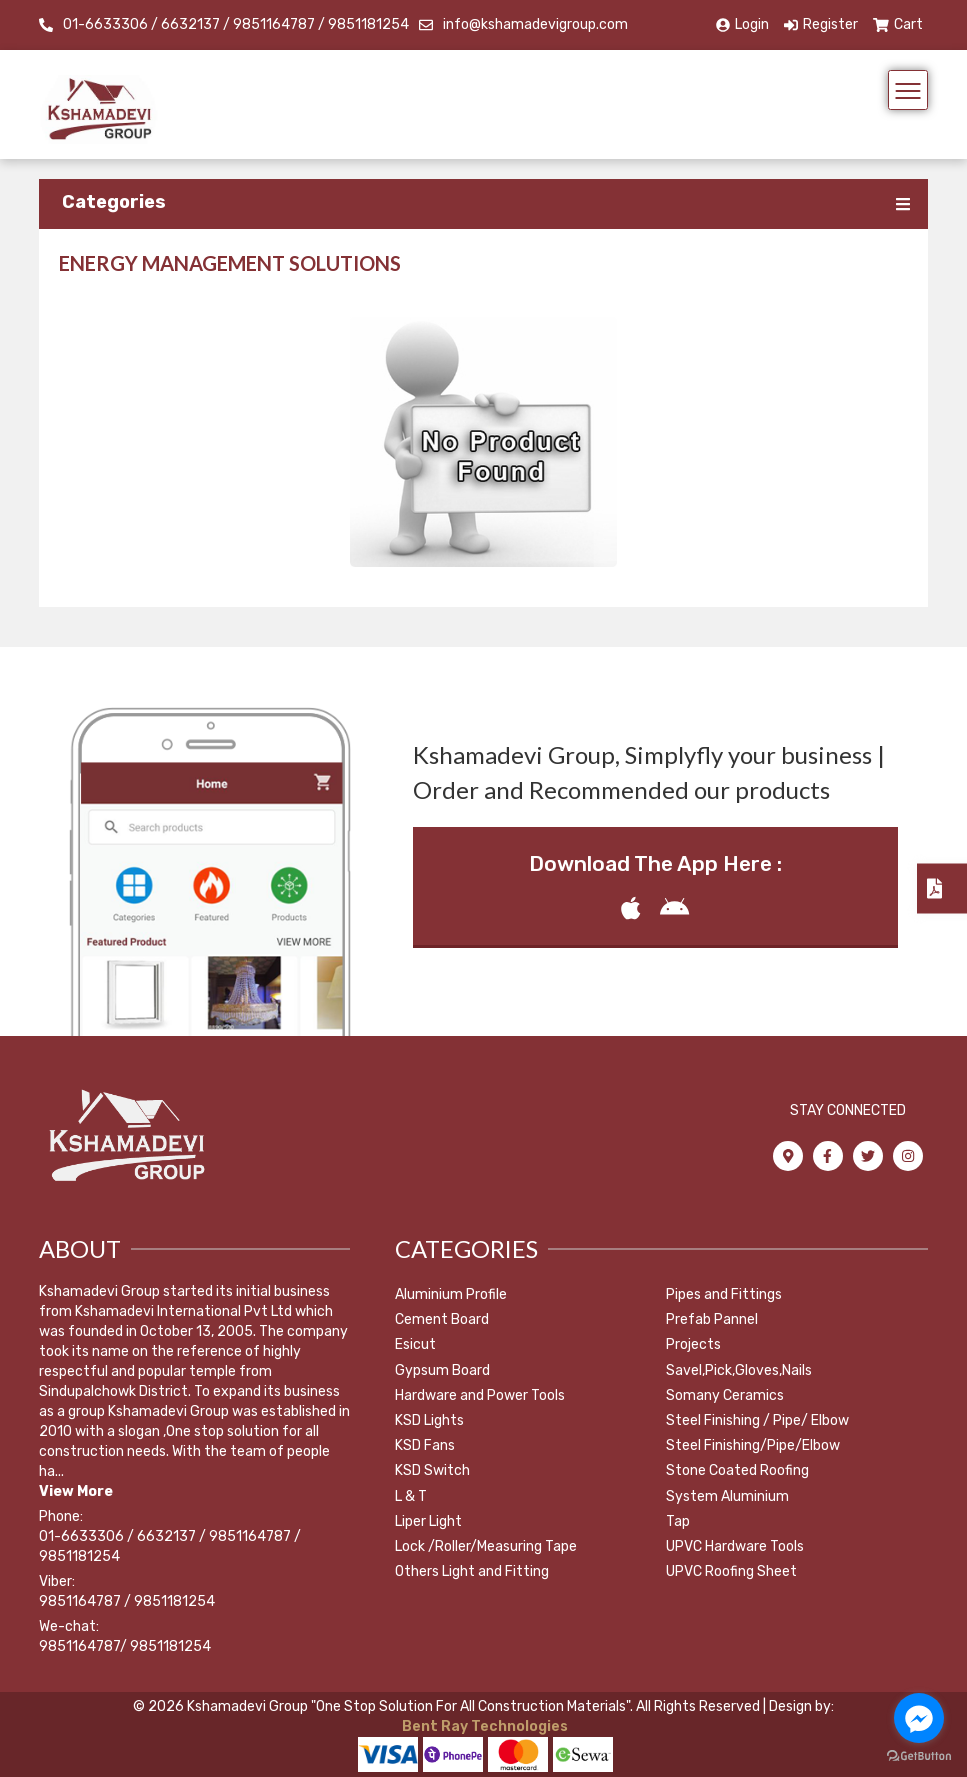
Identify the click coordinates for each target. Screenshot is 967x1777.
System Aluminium (727, 1496)
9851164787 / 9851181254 (127, 1601)
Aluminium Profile (451, 1294)
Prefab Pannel (712, 1319)
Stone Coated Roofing (737, 1470)
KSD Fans (425, 1445)
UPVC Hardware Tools (735, 1546)
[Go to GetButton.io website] (919, 1756)
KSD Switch (432, 1470)
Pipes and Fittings (724, 1294)
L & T (411, 1496)
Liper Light (428, 1521)
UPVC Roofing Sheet (731, 1571)
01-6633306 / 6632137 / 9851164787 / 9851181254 (236, 24)
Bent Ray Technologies (483, 1726)
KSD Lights (429, 1420)
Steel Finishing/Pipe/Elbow (753, 1445)
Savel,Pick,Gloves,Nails (739, 1370)
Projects (693, 1344)
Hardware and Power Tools (480, 1395)
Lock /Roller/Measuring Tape (486, 1546)
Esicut (415, 1344)
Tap (678, 1521)
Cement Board (442, 1319)
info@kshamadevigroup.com (535, 24)
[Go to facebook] (919, 1718)
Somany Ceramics (725, 1395)
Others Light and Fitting (472, 1571)
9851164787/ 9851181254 (125, 1646)
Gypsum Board (442, 1370)
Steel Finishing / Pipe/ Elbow (757, 1420)
